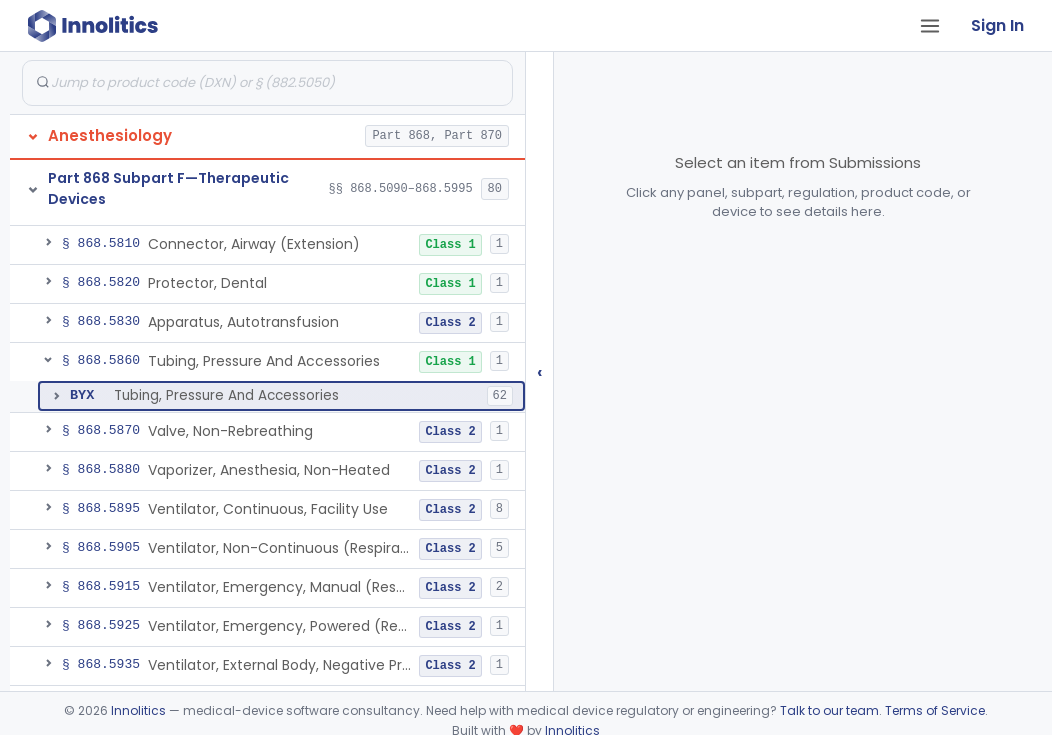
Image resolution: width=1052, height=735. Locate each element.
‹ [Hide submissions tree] (540, 371)
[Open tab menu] (930, 26)
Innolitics (138, 710)
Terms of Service (935, 710)
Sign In (997, 25)
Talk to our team (829, 710)
